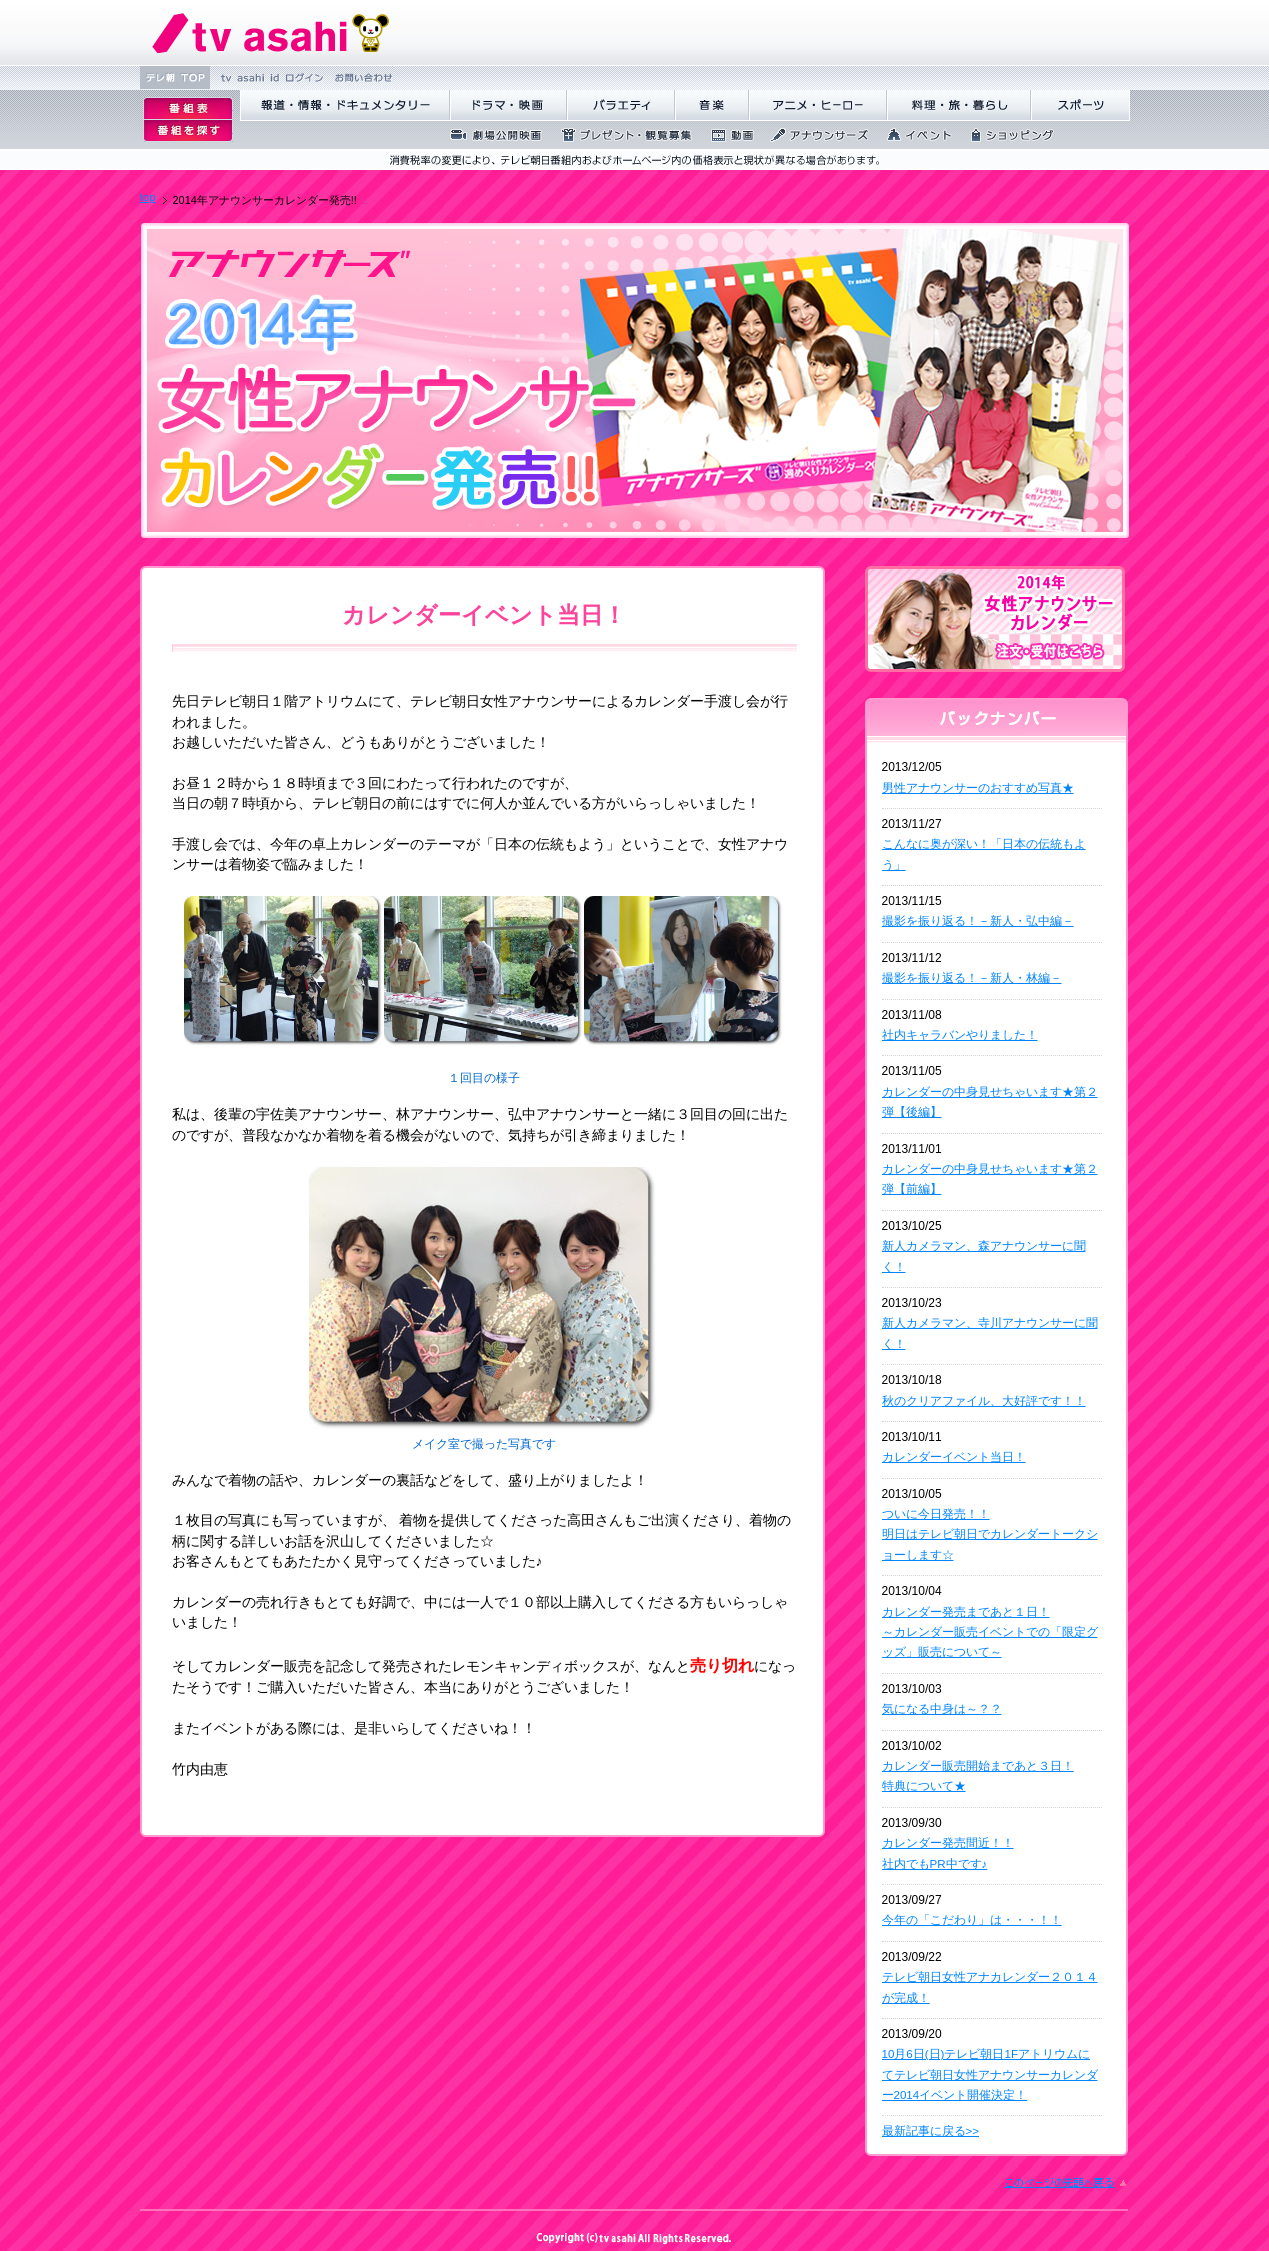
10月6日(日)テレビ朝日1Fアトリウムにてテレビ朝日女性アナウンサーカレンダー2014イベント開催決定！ (990, 2074)
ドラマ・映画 (508, 105)
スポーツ (1080, 105)
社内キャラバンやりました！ (960, 1035)
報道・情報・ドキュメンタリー (345, 105)
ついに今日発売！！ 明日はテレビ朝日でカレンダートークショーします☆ (990, 1534)
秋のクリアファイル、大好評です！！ (984, 1401)
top (148, 197)
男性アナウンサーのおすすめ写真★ (978, 788)
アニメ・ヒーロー (818, 105)
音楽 (712, 105)
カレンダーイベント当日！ (954, 1457)
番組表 (188, 108)
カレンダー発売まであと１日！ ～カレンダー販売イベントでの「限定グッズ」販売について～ (990, 1632)
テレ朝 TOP (175, 77)
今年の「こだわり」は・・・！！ (972, 1920)
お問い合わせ (361, 77)
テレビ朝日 (271, 32)
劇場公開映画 (490, 135)
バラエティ (621, 105)
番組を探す (188, 131)
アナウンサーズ (814, 135)
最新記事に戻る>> (931, 2131)
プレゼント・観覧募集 (620, 135)
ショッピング (1006, 135)
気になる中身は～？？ (942, 1709)
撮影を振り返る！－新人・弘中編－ (978, 921)
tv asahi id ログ (269, 77)
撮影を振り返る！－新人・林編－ (972, 978)
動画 (725, 135)
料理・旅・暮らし (959, 105)
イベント (913, 135)
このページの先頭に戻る (1067, 2182)
